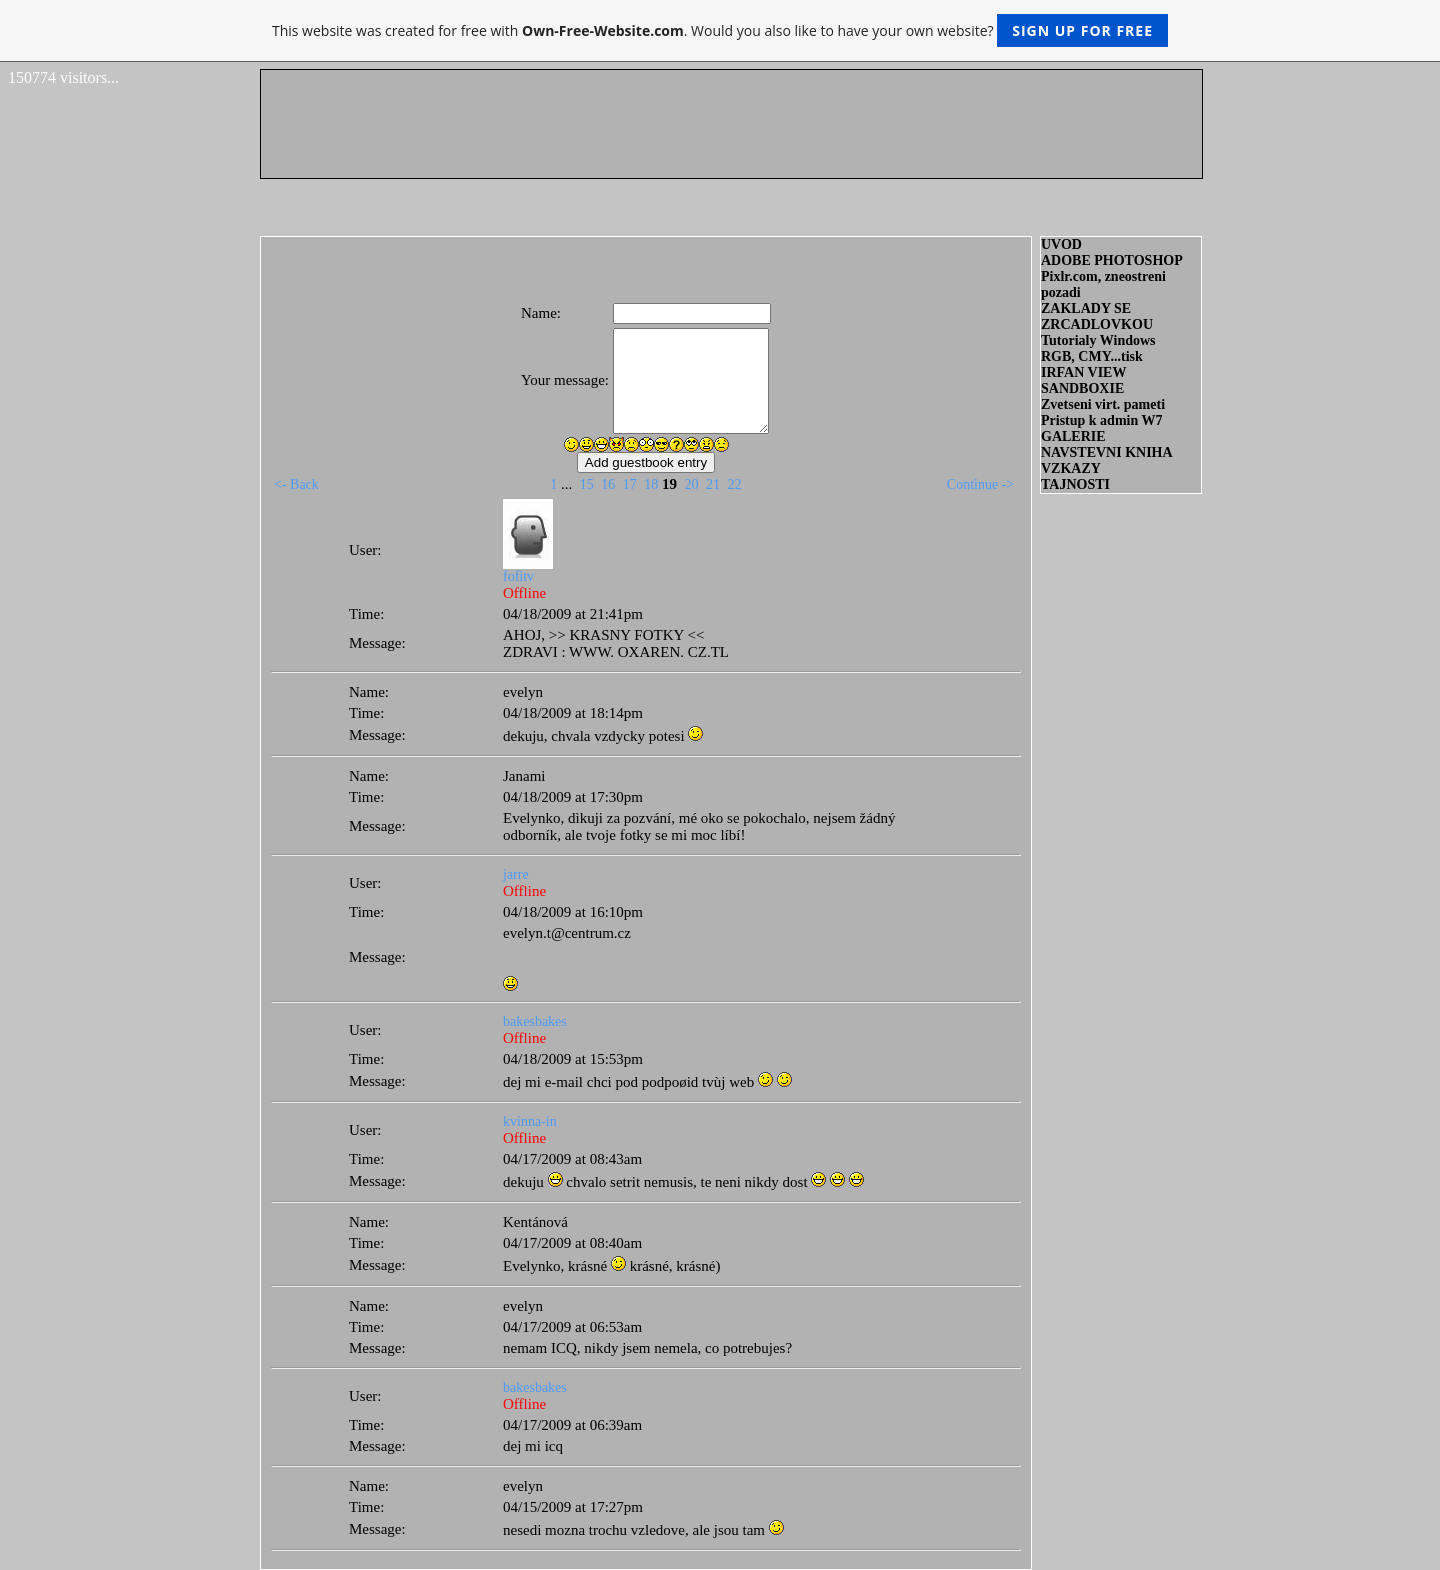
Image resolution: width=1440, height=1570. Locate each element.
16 (608, 484)
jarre (516, 874)
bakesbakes (535, 1021)
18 (651, 484)
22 (734, 484)
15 (587, 484)
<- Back (296, 484)
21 (713, 484)
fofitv (518, 576)
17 (630, 484)
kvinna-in (530, 1121)
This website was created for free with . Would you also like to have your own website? (720, 30)
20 (691, 484)
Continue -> (980, 484)
